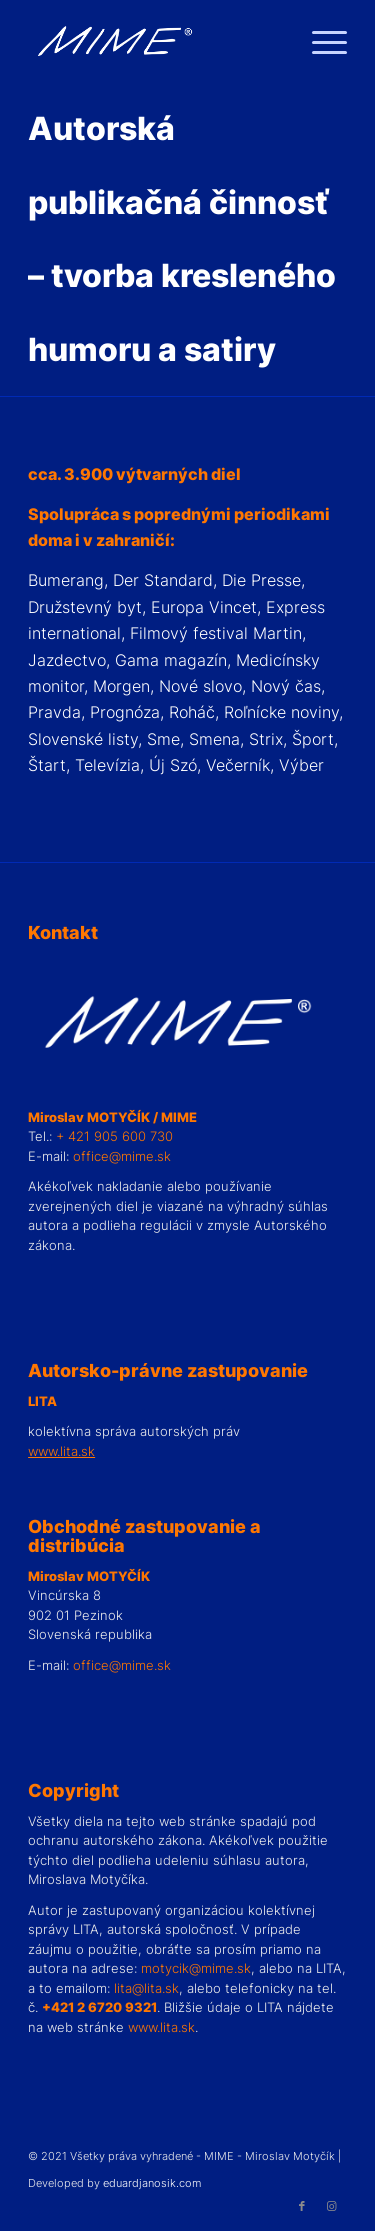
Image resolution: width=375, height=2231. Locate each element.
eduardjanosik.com (152, 2183)
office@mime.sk (122, 1156)
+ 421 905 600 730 (114, 1136)
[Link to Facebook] (302, 2206)
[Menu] (319, 41)
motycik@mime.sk (196, 1968)
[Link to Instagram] (332, 2206)
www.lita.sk (161, 2027)
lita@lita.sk (146, 1988)
